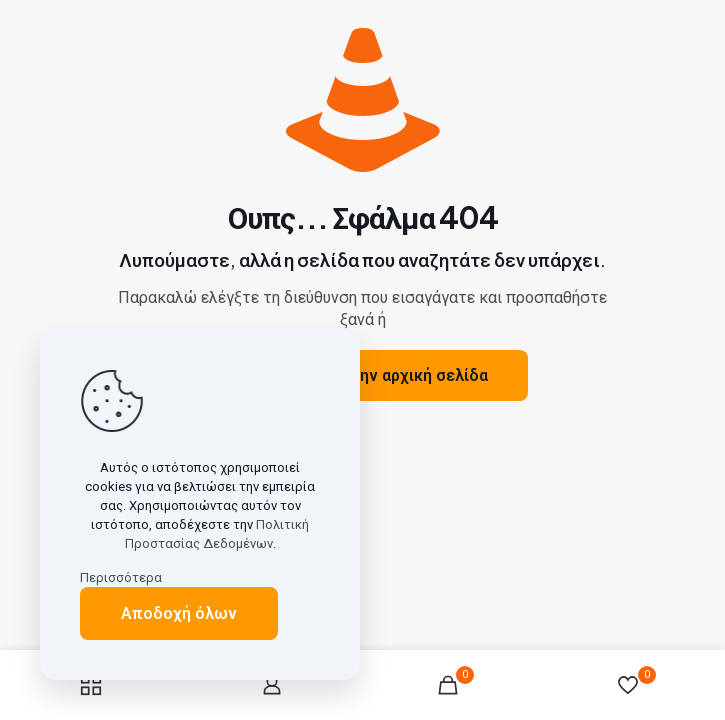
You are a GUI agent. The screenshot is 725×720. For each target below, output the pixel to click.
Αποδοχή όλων (179, 613)
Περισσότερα (121, 577)
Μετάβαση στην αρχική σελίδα (373, 375)
